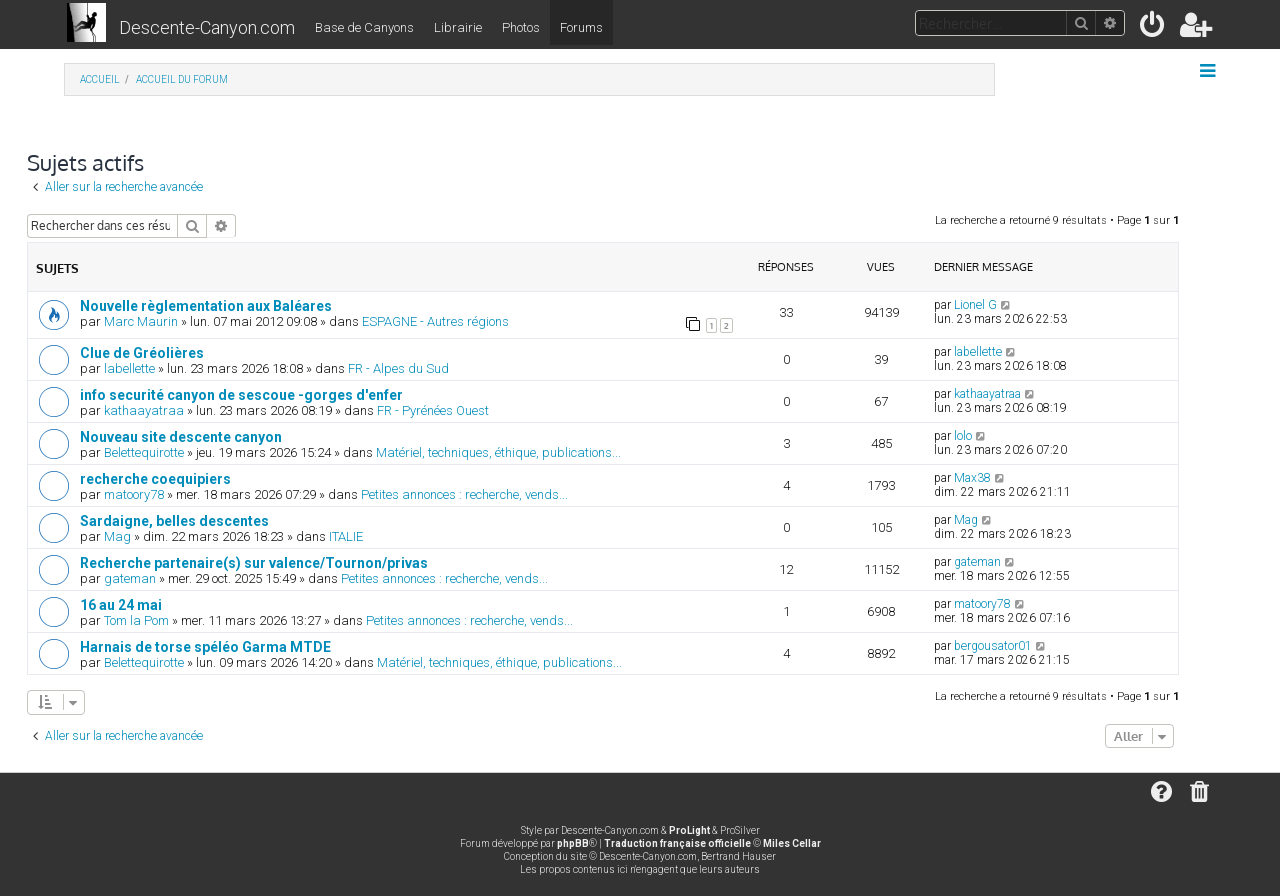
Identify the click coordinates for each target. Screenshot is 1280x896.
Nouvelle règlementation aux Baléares (206, 306)
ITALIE (346, 536)
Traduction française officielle (677, 843)
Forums (581, 27)
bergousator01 (993, 646)
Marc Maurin (141, 321)
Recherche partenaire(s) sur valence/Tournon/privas (254, 563)
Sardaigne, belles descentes (174, 521)
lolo (963, 436)
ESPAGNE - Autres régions (435, 321)
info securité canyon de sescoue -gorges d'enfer (241, 395)
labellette (129, 368)
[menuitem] (1153, 28)
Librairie (458, 27)
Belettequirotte (144, 452)
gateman (130, 578)
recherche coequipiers (155, 479)
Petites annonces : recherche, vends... (464, 494)
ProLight (689, 830)
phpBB (573, 843)
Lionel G (975, 305)
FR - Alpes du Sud (398, 368)
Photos (521, 27)
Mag (117, 536)
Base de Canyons (364, 27)
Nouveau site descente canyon (181, 437)
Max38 (972, 478)
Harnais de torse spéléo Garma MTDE (205, 647)
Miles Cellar (792, 843)
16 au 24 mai (121, 605)
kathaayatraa (144, 410)
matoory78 (134, 494)
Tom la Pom (136, 620)
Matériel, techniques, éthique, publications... (498, 452)
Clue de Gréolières (142, 353)
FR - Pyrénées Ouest (433, 410)
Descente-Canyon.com (207, 27)
